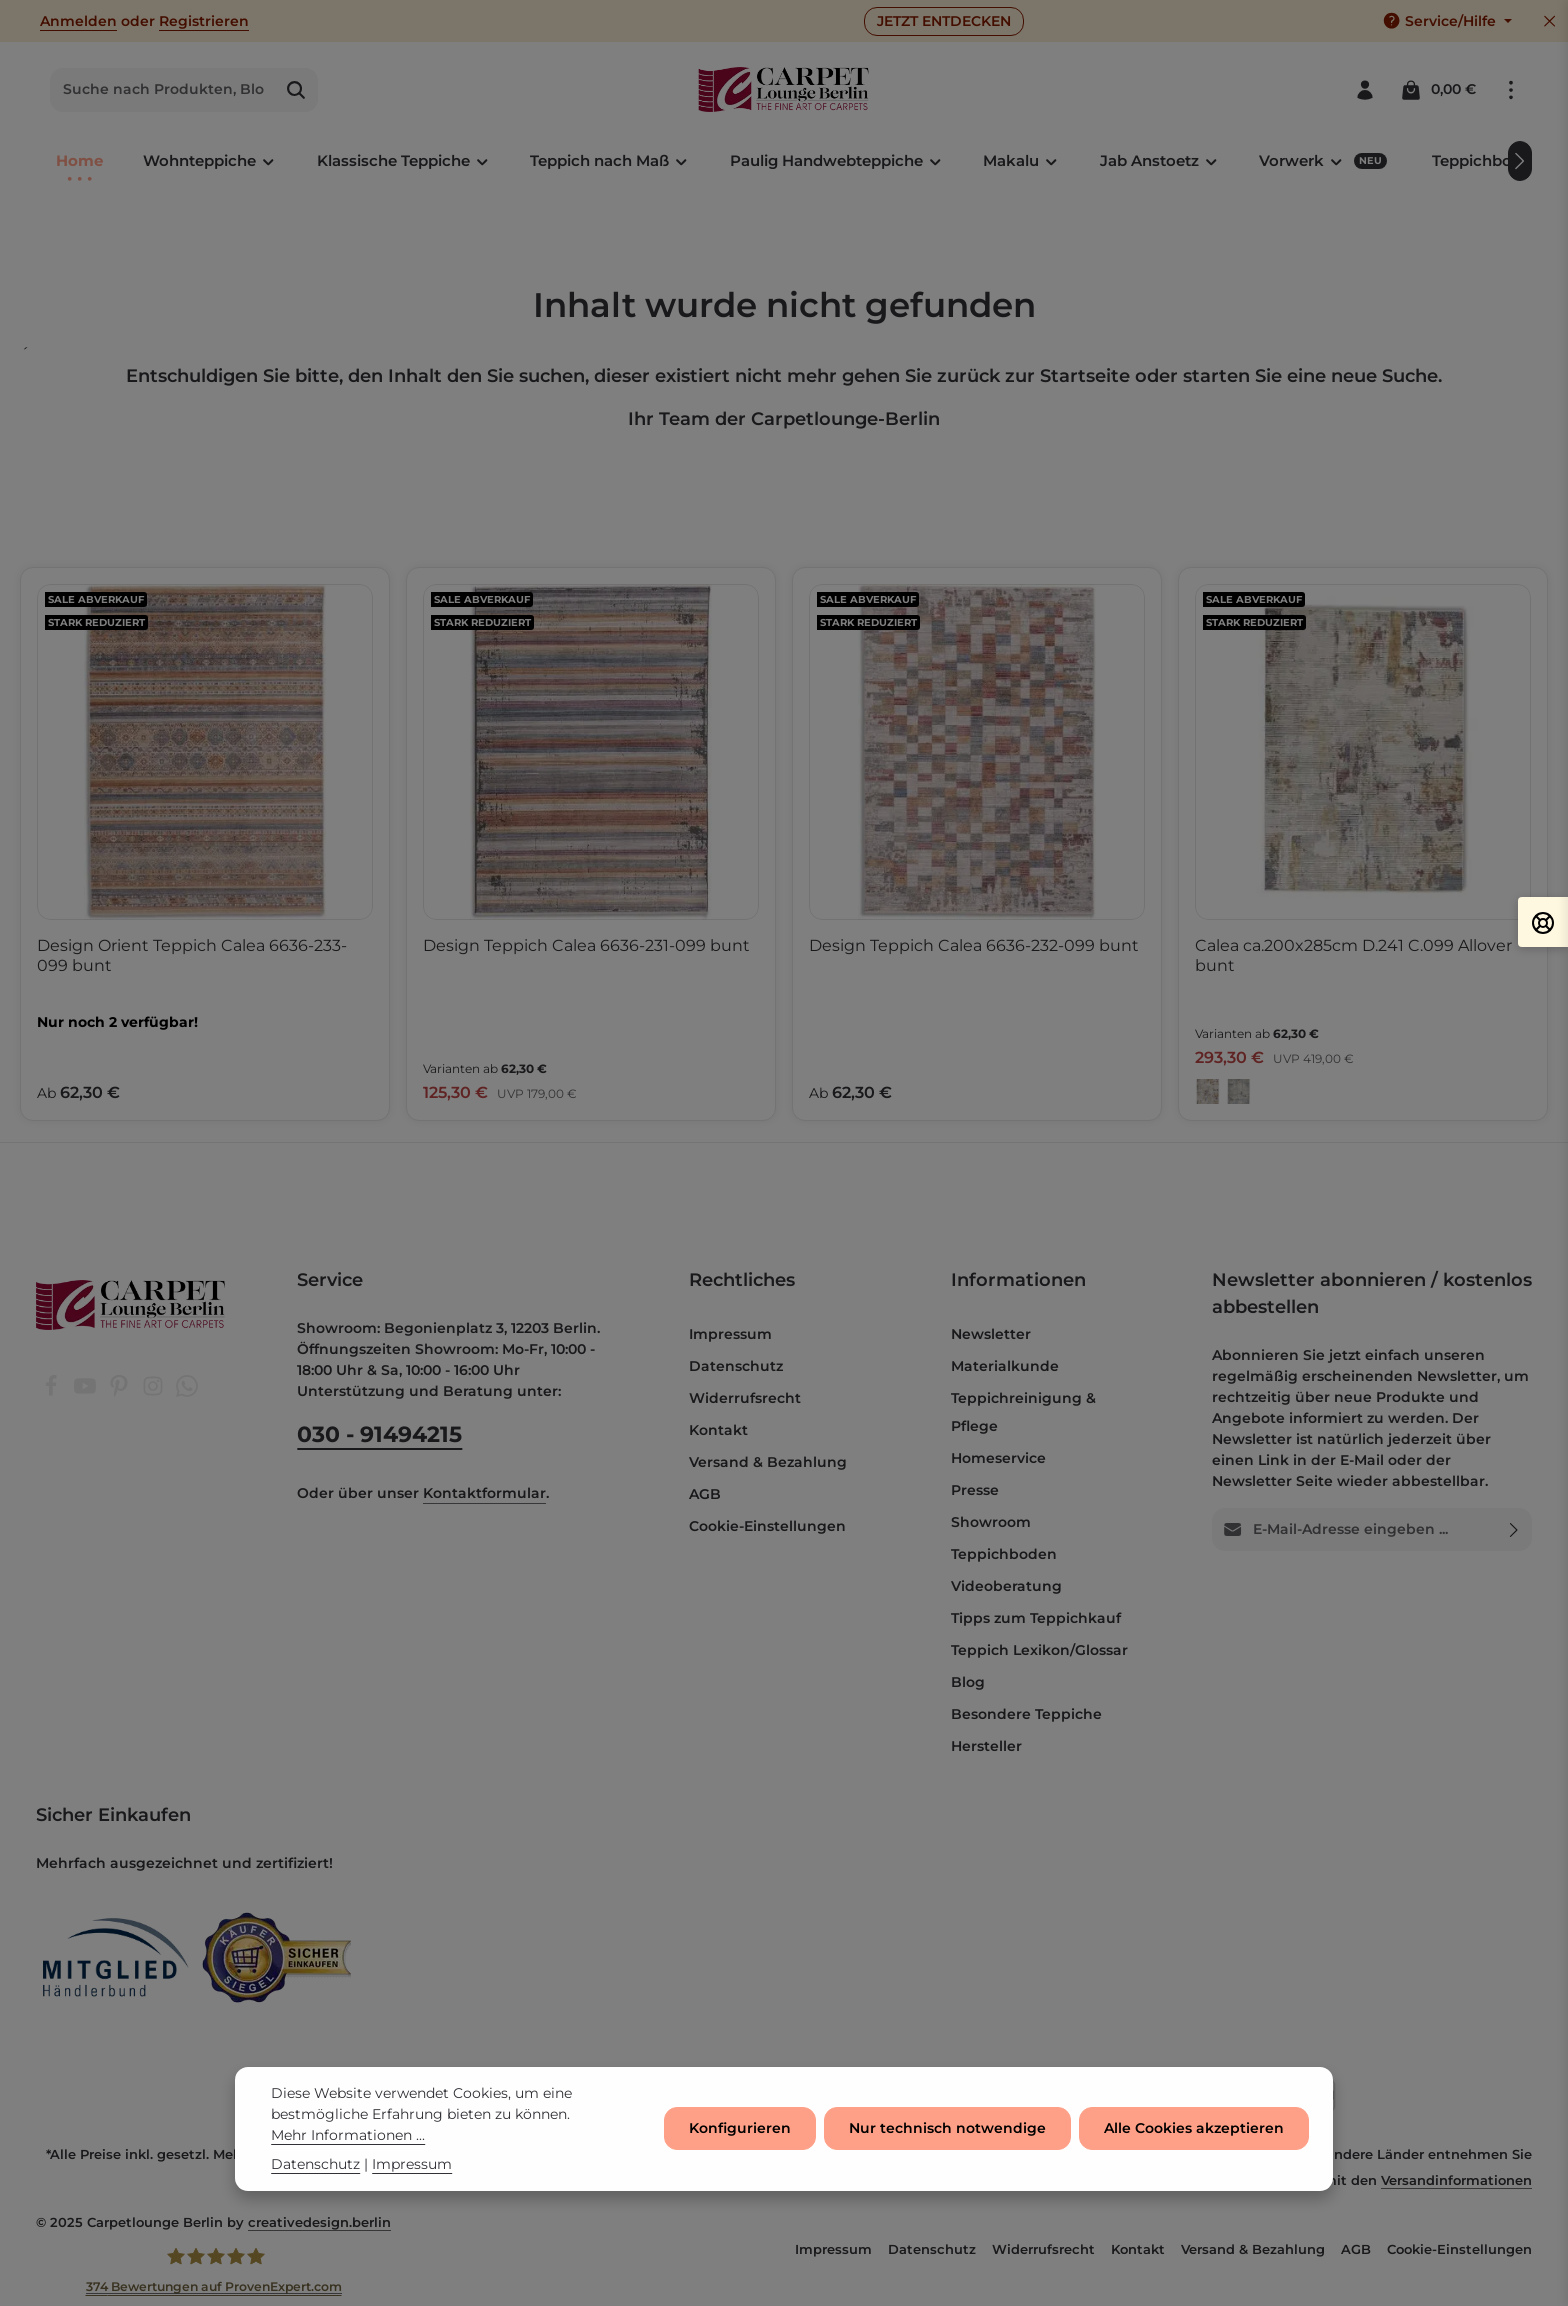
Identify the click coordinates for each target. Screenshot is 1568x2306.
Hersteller (986, 1746)
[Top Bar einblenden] (1510, 89)
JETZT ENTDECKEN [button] (944, 21)
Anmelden (78, 21)
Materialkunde (1005, 1366)
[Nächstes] (1520, 161)
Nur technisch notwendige (947, 2140)
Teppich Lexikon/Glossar (1039, 1650)
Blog (968, 1682)
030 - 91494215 (379, 1434)
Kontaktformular (484, 1493)
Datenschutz (736, 1366)
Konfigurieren (740, 2140)
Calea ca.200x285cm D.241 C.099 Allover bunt (1353, 955)
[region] (784, 844)
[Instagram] (155, 1392)
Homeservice (998, 1458)
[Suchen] (296, 90)
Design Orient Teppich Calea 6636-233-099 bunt (192, 955)
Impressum (730, 1334)
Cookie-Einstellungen (767, 1526)
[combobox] (163, 90)
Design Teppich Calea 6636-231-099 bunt (586, 945)
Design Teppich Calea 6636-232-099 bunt (974, 945)
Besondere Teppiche (1026, 1714)
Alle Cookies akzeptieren (1194, 2140)
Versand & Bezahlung (768, 1462)
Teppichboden (1004, 1554)
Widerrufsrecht (745, 1398)
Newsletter (991, 1334)
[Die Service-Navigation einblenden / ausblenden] (1447, 21)
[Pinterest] (121, 1392)
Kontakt (718, 1430)
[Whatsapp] (187, 1392)
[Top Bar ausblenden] (1549, 21)
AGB (705, 1494)
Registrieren (204, 21)
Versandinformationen (1456, 2180)
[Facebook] (53, 1392)
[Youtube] (87, 1392)
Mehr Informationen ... (348, 2146)
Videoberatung (1006, 1586)
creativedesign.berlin (319, 2222)
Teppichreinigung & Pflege (1023, 1412)
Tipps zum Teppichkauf (1036, 1618)
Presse (975, 1490)
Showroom (991, 1522)
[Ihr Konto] (1364, 89)
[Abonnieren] (1514, 1529)
